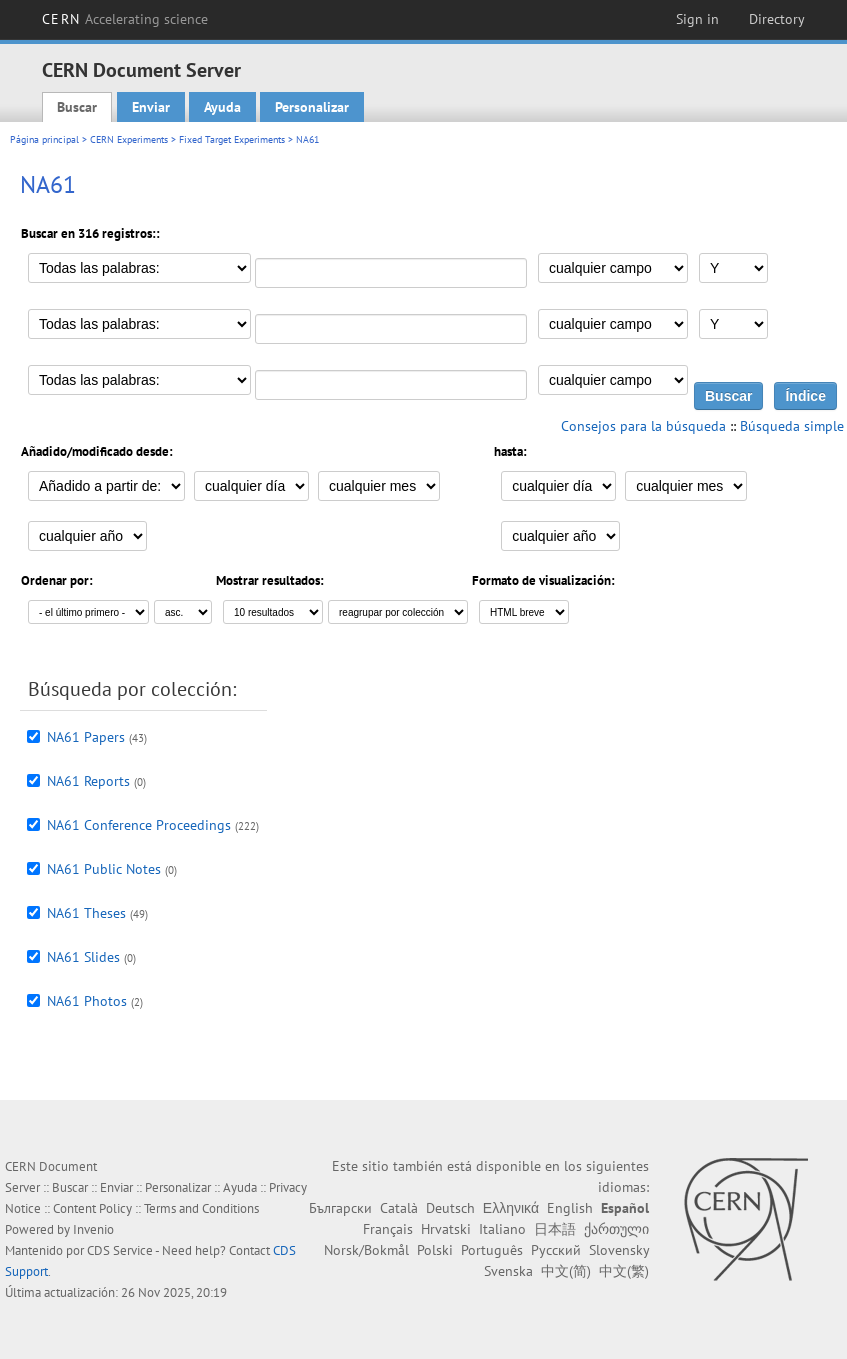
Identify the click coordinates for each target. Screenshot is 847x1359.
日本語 (555, 1229)
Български (340, 1208)
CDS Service (120, 1250)
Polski (435, 1250)
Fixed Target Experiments (232, 139)
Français (388, 1229)
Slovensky (619, 1250)
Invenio (93, 1229)
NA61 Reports (88, 781)
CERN (125, 19)
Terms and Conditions (201, 1208)
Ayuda (222, 107)
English (570, 1208)
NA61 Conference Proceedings (139, 825)
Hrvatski (446, 1229)
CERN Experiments (129, 139)
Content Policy (92, 1208)
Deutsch (450, 1208)
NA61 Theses (86, 913)
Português (492, 1250)
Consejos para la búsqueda (643, 426)
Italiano (502, 1229)
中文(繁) (624, 1271)
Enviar (151, 107)
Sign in (697, 19)
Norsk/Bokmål (366, 1250)
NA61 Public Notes (104, 869)
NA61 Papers (86, 737)
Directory (777, 19)
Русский (556, 1250)
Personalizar (312, 107)
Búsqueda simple (792, 426)
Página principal (44, 139)
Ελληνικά (511, 1208)
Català (399, 1208)
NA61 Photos (87, 1001)
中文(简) (566, 1271)
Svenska (508, 1271)
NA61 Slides (83, 957)
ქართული (616, 1229)
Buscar (77, 107)
